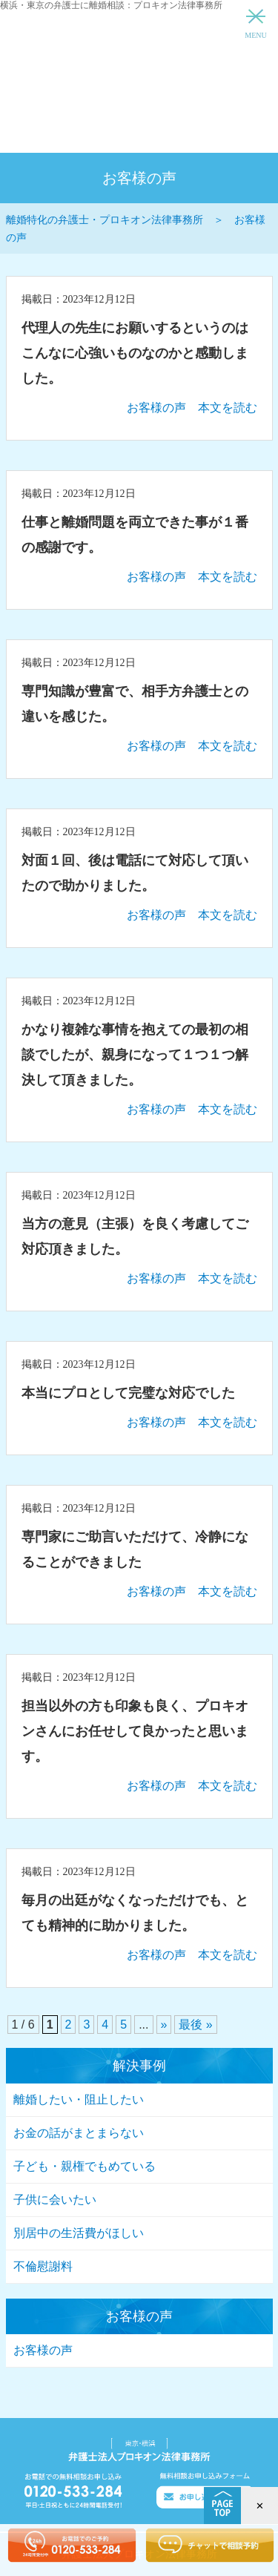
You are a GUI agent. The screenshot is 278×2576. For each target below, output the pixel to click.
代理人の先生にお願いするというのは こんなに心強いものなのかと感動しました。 (141, 353)
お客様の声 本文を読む (192, 407)
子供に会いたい (54, 2199)
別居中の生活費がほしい (78, 2233)
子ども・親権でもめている (84, 2166)
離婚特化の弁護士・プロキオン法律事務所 (139, 59)
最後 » (195, 2024)
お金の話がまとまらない (78, 2133)
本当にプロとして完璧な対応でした (128, 1393)
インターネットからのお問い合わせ (209, 134)
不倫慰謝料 (43, 2266)
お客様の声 (43, 2350)
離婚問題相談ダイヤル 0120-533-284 (69, 134)
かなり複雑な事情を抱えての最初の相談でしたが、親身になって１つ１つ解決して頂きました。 (134, 1054)
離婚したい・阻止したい (78, 2099)
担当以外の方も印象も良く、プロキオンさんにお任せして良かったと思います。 (134, 1731)
